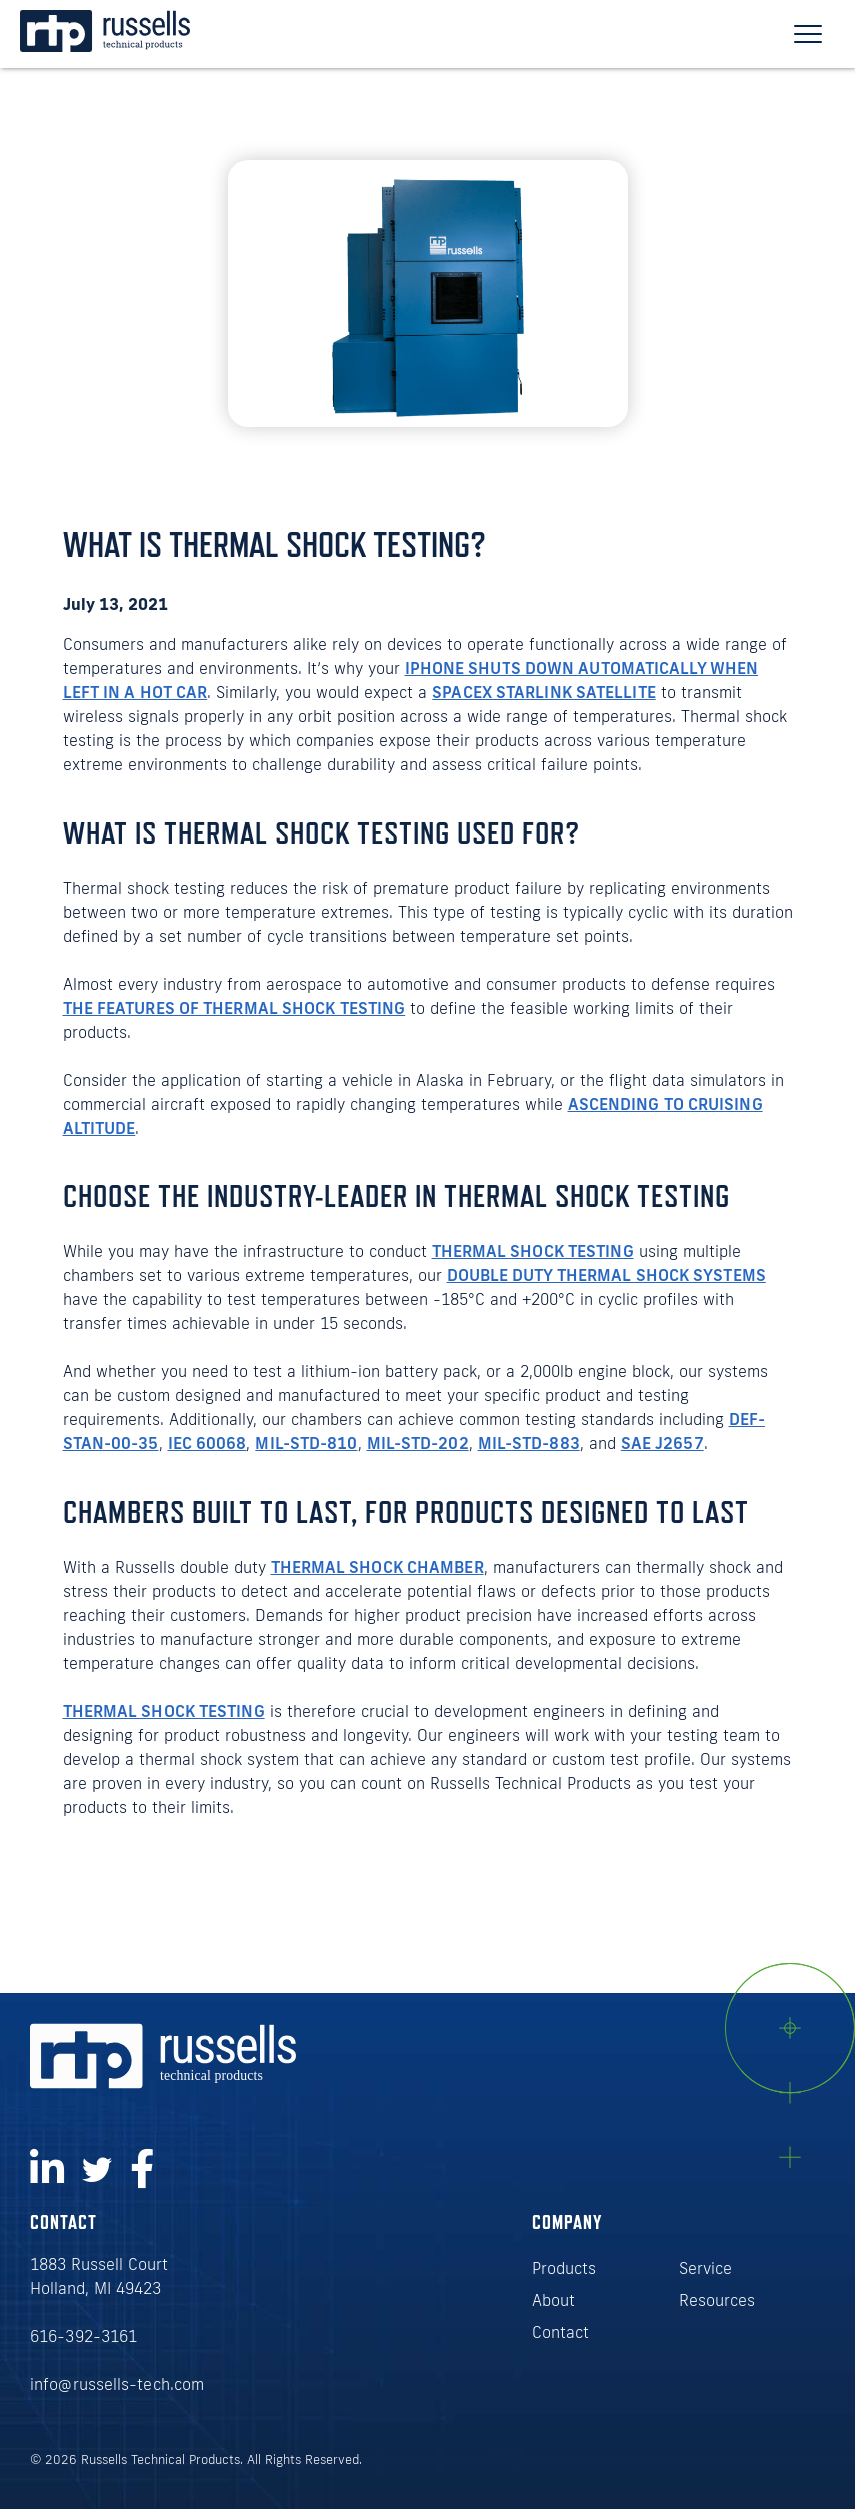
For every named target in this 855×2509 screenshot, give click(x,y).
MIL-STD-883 (529, 1443)
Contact (560, 2332)
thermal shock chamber (377, 1567)
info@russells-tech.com (117, 2384)
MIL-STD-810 (306, 1443)
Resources (717, 2300)
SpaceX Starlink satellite (544, 692)
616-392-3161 (83, 2336)
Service (705, 2268)
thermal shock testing (533, 1251)
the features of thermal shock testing (234, 1008)
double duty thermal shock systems (606, 1275)
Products (564, 2268)
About (553, 2300)
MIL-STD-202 (418, 1443)
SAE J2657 (662, 1443)
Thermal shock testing (164, 1711)
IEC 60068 (207, 1443)
